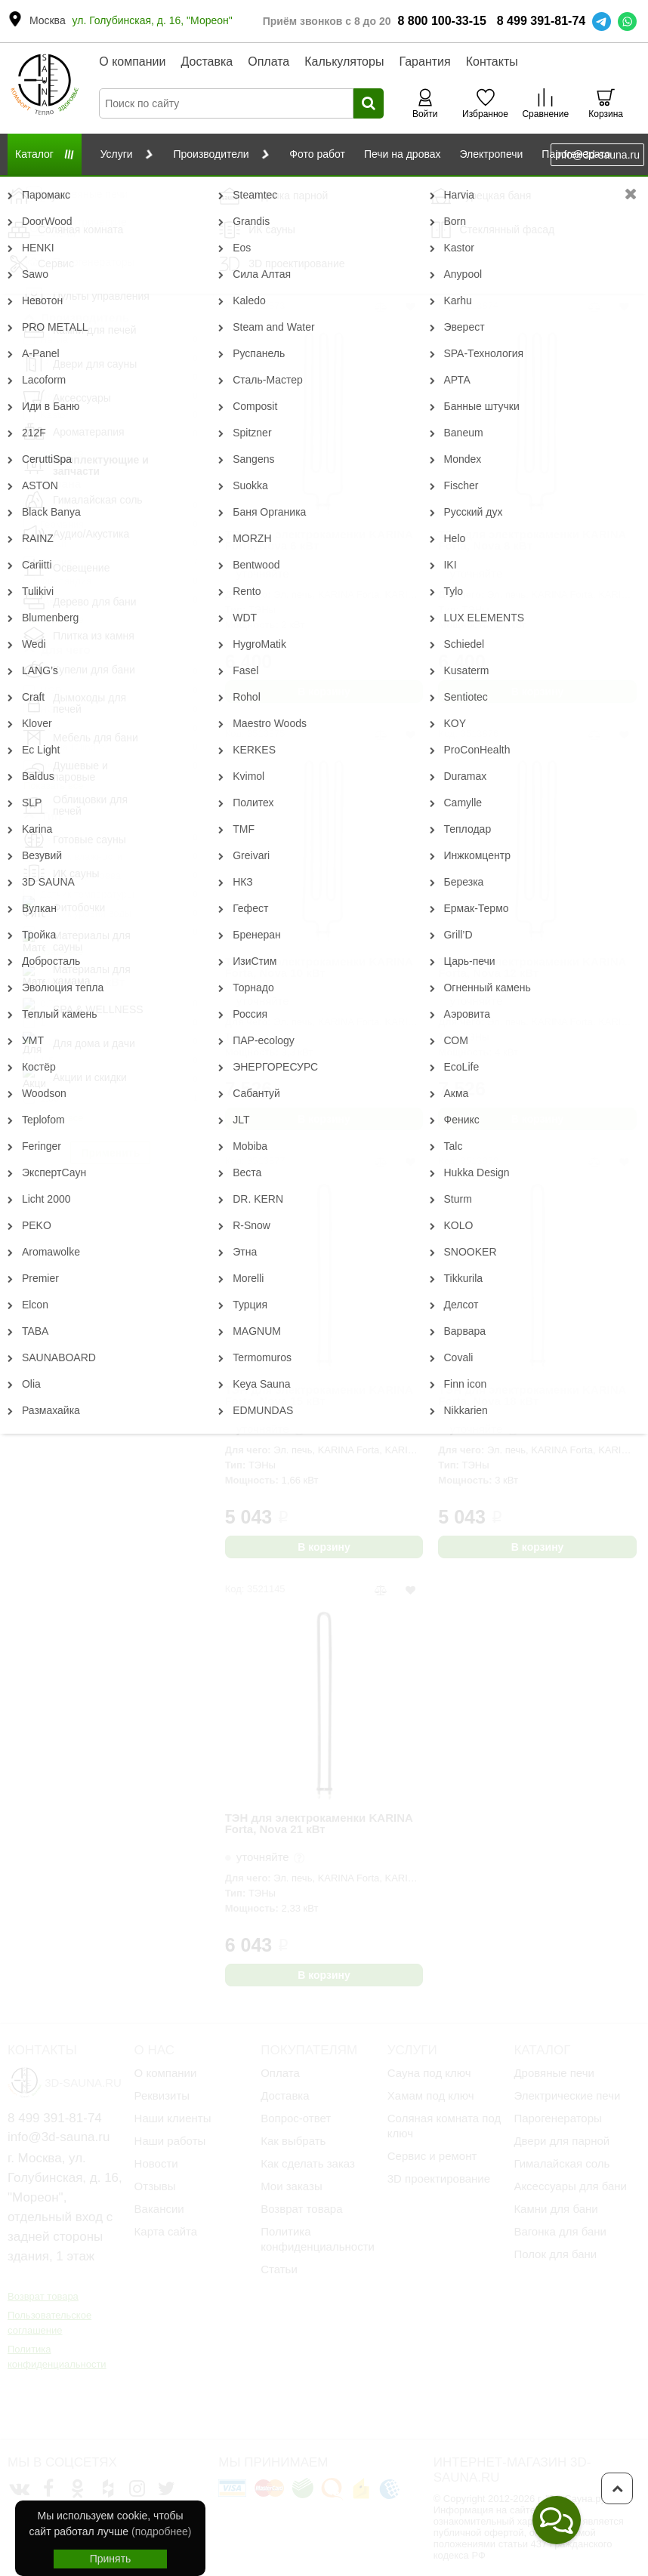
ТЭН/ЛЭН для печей (432, 188)
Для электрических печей (312, 188)
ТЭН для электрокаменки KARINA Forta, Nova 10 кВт (319, 967)
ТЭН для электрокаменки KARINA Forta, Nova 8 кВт (532, 540)
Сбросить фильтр (110, 213)
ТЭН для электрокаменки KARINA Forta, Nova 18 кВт (532, 1395)
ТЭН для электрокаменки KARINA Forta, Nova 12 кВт (532, 967)
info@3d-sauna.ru (597, 155)
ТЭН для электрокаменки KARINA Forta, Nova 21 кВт (319, 1823)
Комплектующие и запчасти (176, 188)
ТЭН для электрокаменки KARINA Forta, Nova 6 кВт (319, 540)
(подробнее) (161, 2531)
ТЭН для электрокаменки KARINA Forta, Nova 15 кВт (319, 1395)
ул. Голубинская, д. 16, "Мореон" (153, 20)
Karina (508, 188)
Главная (26, 188)
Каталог (78, 188)
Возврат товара (43, 2296)
